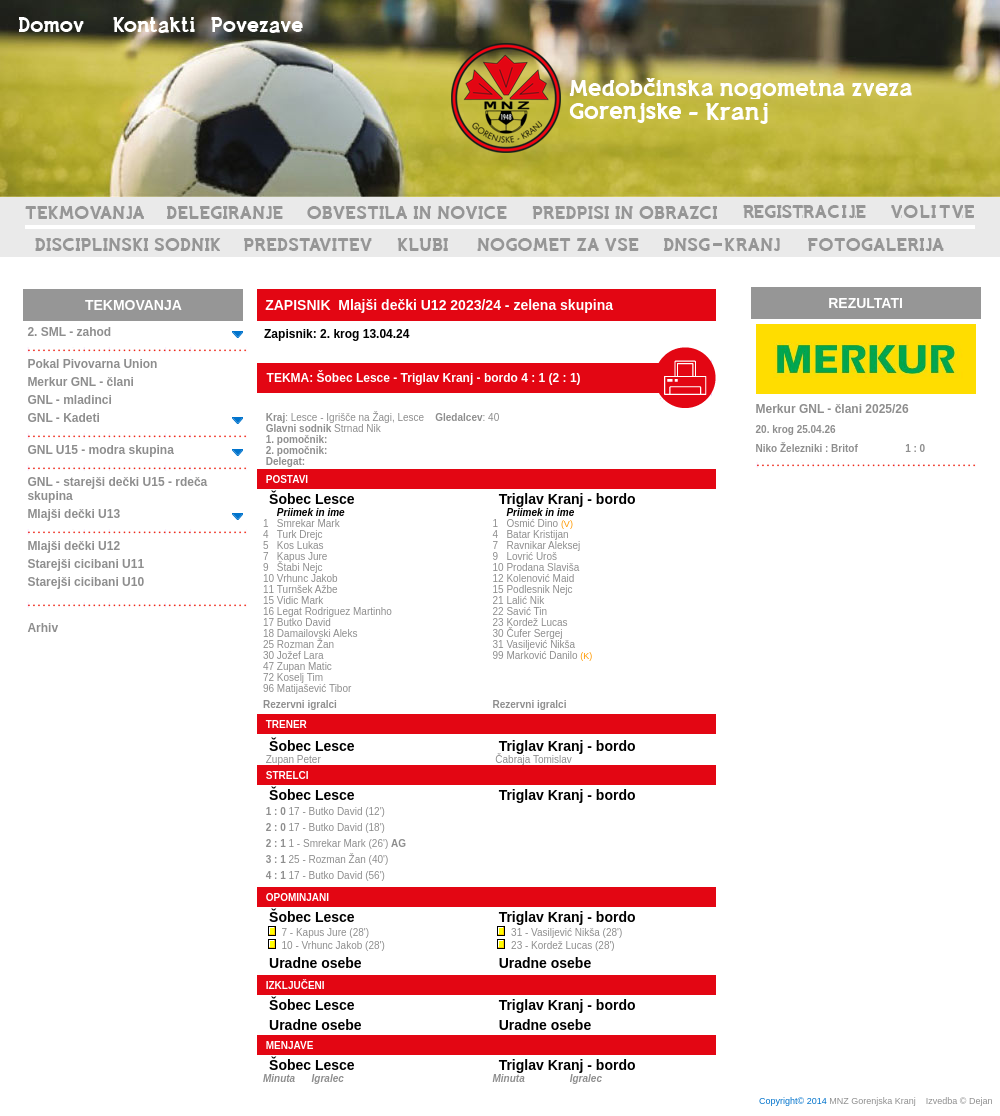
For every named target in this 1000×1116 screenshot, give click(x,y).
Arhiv (42, 628)
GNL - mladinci (69, 400)
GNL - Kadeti (63, 418)
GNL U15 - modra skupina (100, 450)
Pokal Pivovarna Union (92, 364)
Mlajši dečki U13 (73, 514)
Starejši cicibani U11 (85, 564)
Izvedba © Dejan (960, 1101)
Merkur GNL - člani (80, 382)
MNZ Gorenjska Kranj (872, 1101)
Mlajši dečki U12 (73, 546)
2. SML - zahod (69, 332)
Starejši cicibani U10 (85, 582)
